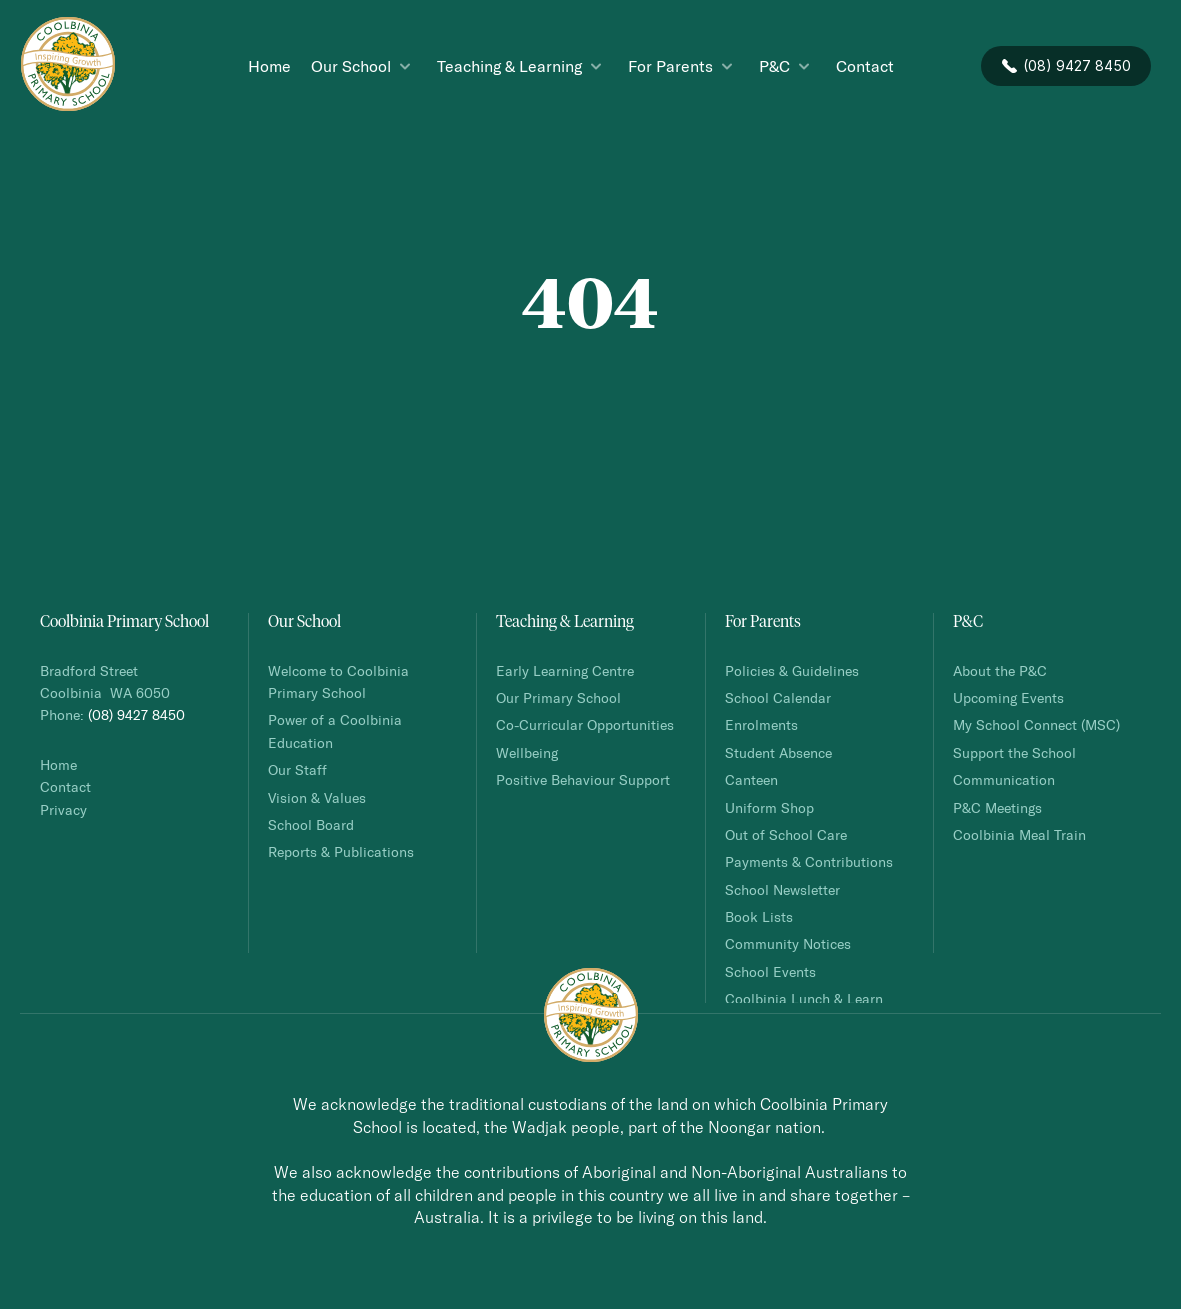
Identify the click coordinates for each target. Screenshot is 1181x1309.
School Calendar (778, 697)
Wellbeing (527, 752)
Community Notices (788, 943)
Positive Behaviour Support (583, 779)
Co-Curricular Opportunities (585, 724)
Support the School (1014, 752)
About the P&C (1000, 670)
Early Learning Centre (565, 670)
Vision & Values (317, 797)
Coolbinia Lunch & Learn (806, 998)
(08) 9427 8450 (136, 714)
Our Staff (297, 769)
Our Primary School (558, 697)
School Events (770, 971)
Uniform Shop (769, 807)
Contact (65, 786)
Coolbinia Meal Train (1019, 834)
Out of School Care (786, 834)
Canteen (751, 779)
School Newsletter (782, 889)
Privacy (63, 809)
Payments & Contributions (809, 861)
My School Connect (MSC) (1036, 724)
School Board (311, 824)
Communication (1004, 779)
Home (58, 764)
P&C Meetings (997, 807)
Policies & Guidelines (792, 670)
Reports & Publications (341, 851)
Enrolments (761, 724)
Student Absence (778, 752)
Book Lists (759, 916)
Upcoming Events (1008, 697)
